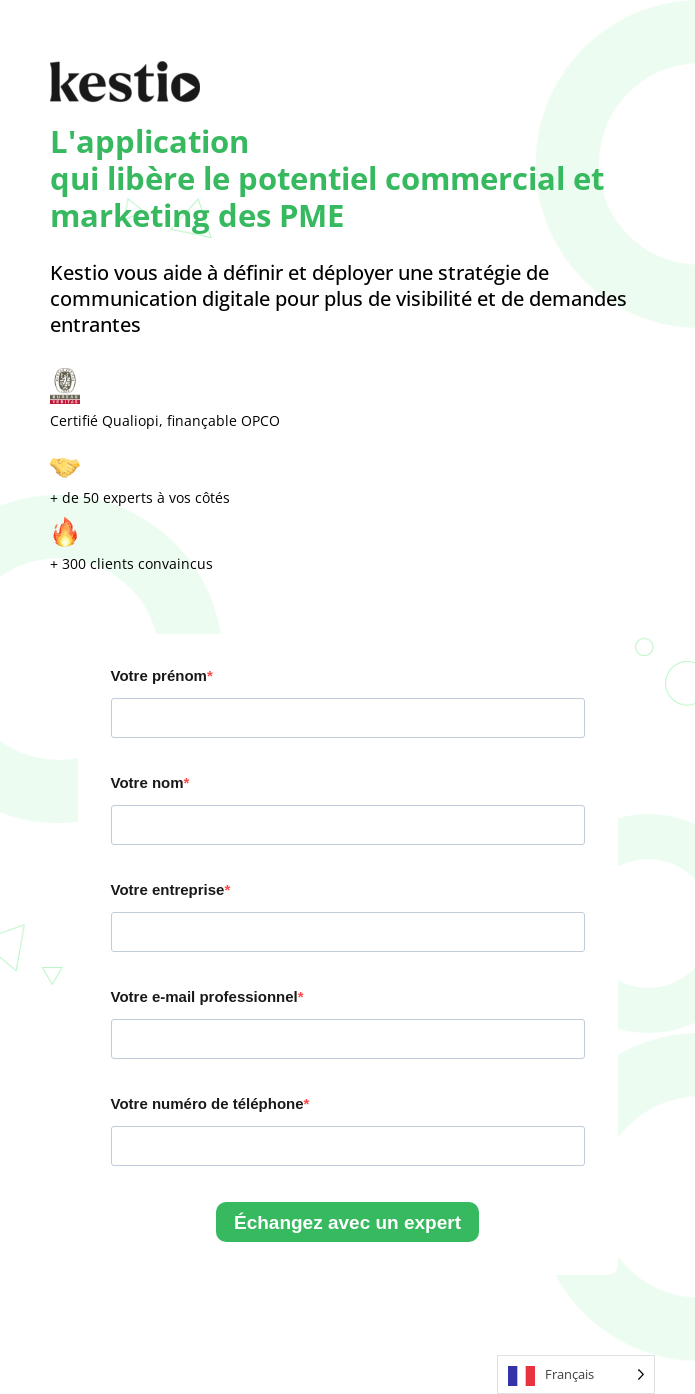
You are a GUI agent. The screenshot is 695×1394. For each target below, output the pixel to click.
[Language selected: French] (576, 1374)
